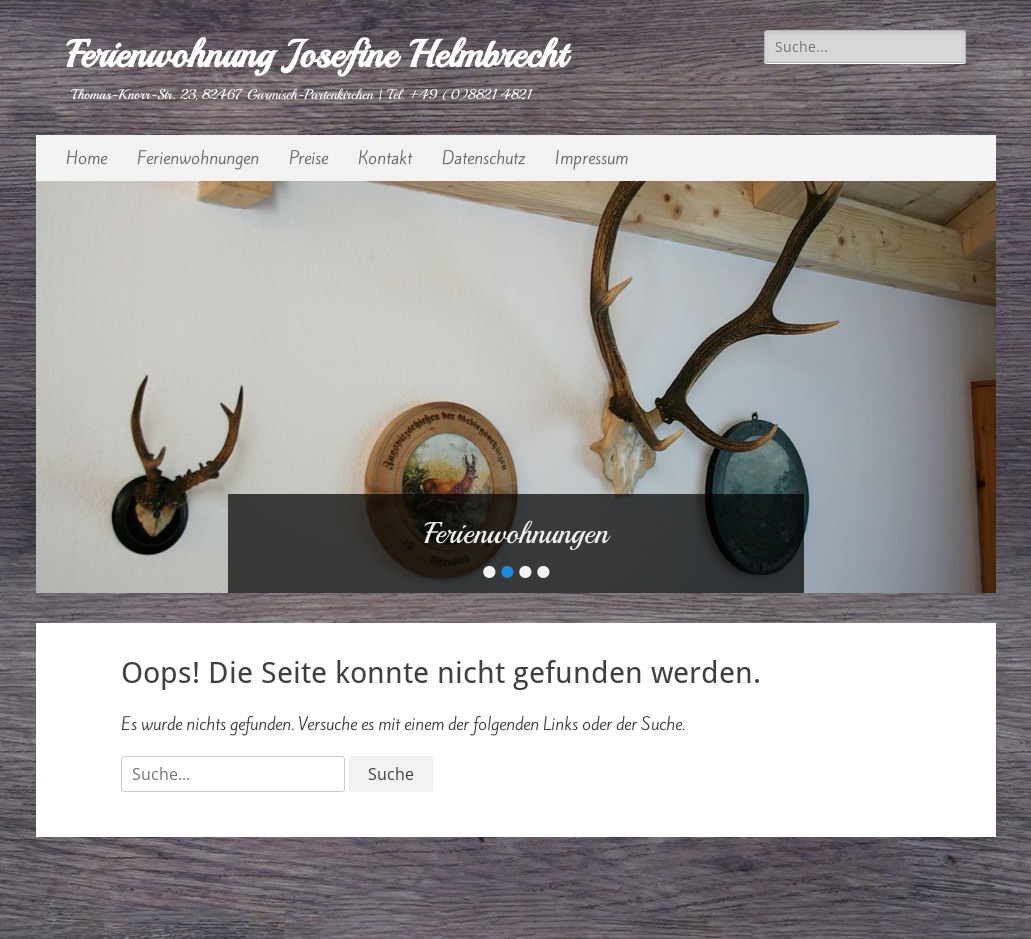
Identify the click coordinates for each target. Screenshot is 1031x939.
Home (86, 158)
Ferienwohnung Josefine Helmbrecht (316, 54)
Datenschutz (483, 158)
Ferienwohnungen (198, 158)
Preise (308, 158)
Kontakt (385, 158)
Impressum (591, 158)
